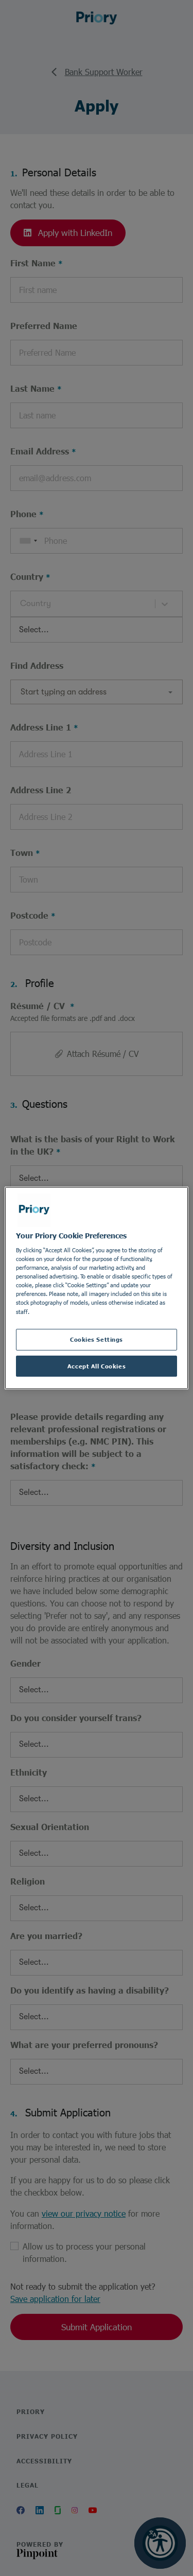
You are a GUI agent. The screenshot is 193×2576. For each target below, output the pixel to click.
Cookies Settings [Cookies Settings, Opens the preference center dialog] (96, 1339)
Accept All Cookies (96, 1366)
